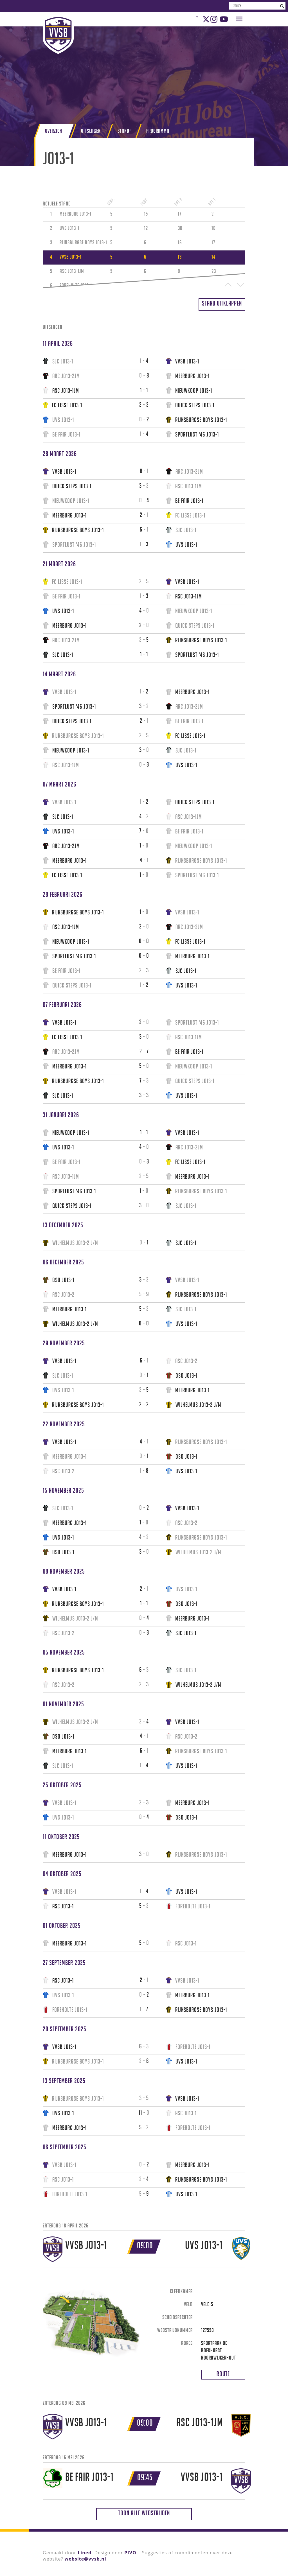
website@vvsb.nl (85, 2559)
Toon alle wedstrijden (144, 2513)
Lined (84, 2553)
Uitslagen (91, 131)
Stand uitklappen (222, 303)
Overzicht (54, 131)
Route (223, 2374)
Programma (157, 131)
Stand (123, 131)
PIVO (130, 2553)
